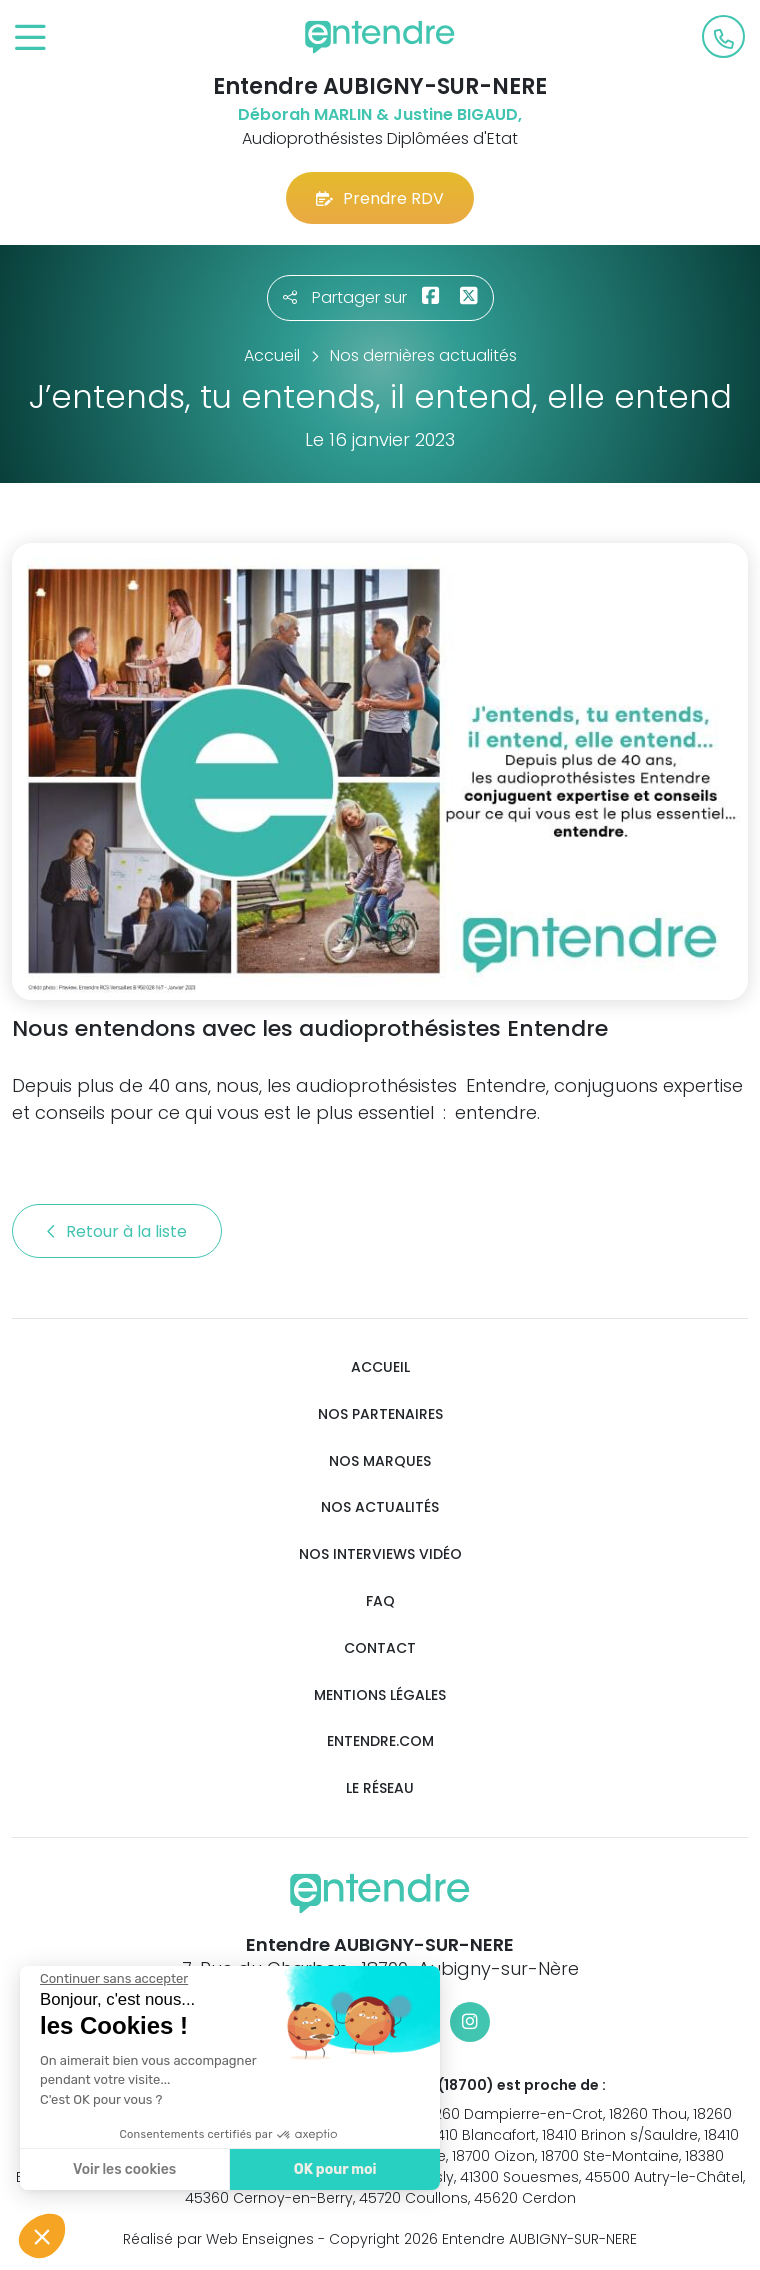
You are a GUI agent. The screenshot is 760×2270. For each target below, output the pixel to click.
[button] (42, 2236)
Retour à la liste (117, 1231)
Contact (380, 1648)
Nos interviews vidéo (380, 1554)
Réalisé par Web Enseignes (218, 2239)
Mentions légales (380, 1695)
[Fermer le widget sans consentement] (112, 1979)
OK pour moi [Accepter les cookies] (332, 2169)
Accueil (380, 1367)
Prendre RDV (380, 198)
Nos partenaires (380, 1414)
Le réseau (380, 1788)
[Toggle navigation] (30, 38)
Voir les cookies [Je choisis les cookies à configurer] (122, 2169)
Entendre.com (380, 1741)
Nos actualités (380, 1507)
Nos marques (380, 1461)
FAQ (380, 1601)
